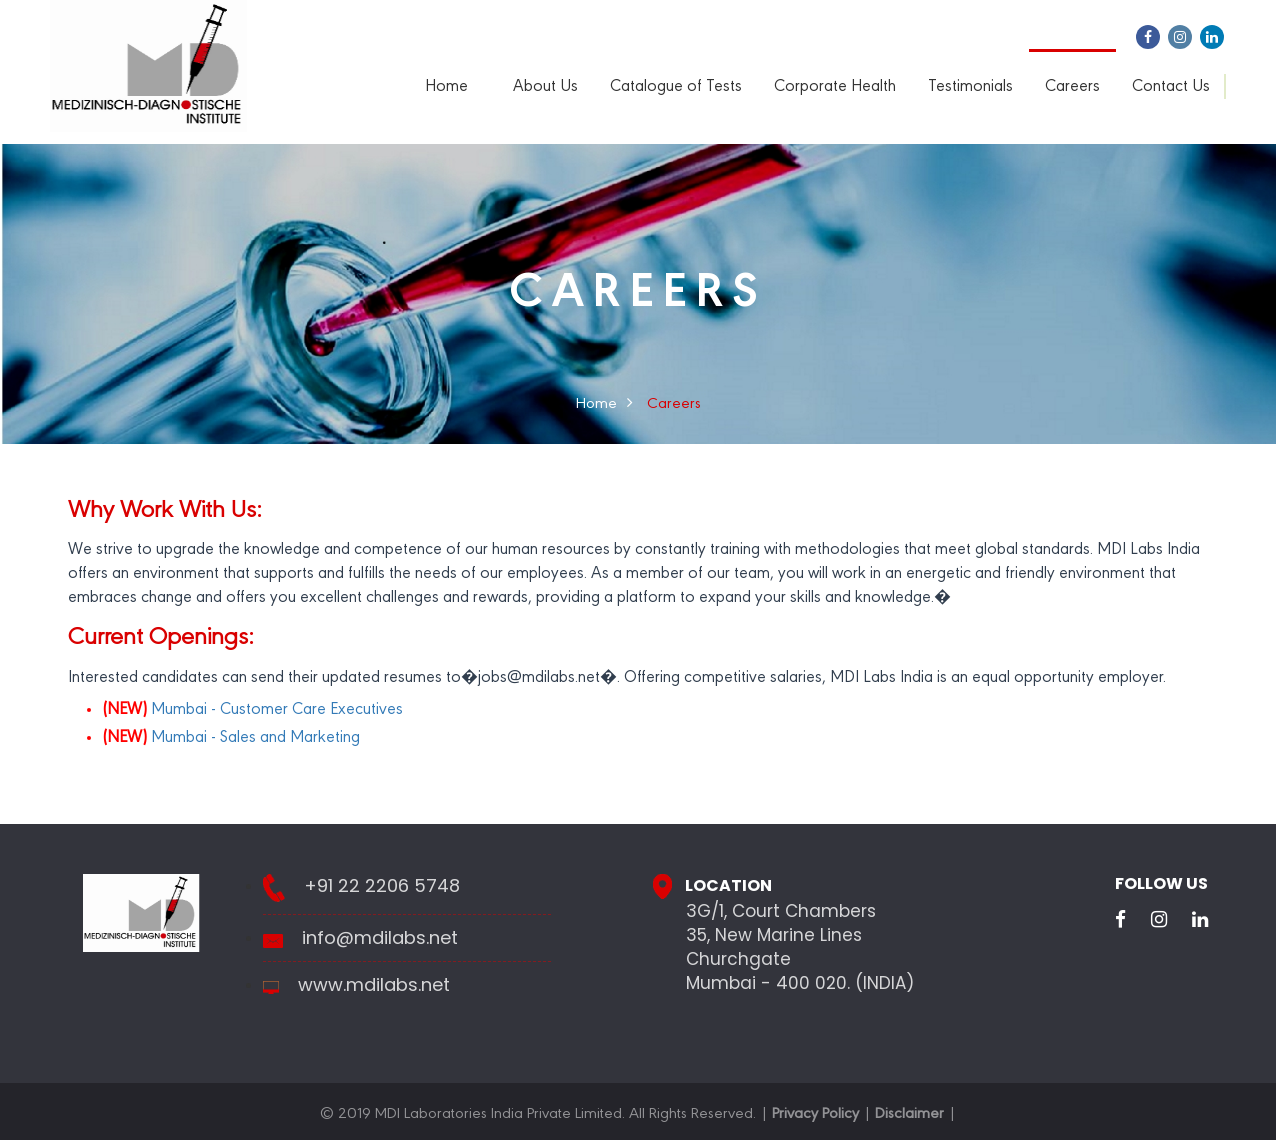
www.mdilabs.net (374, 985)
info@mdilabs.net (380, 938)
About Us (545, 87)
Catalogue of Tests (676, 87)
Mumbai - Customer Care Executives (252, 710)
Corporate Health (835, 87)
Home (446, 87)
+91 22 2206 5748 (382, 886)
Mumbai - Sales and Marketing (231, 738)
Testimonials (970, 87)
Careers (1072, 87)
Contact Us (1171, 87)
